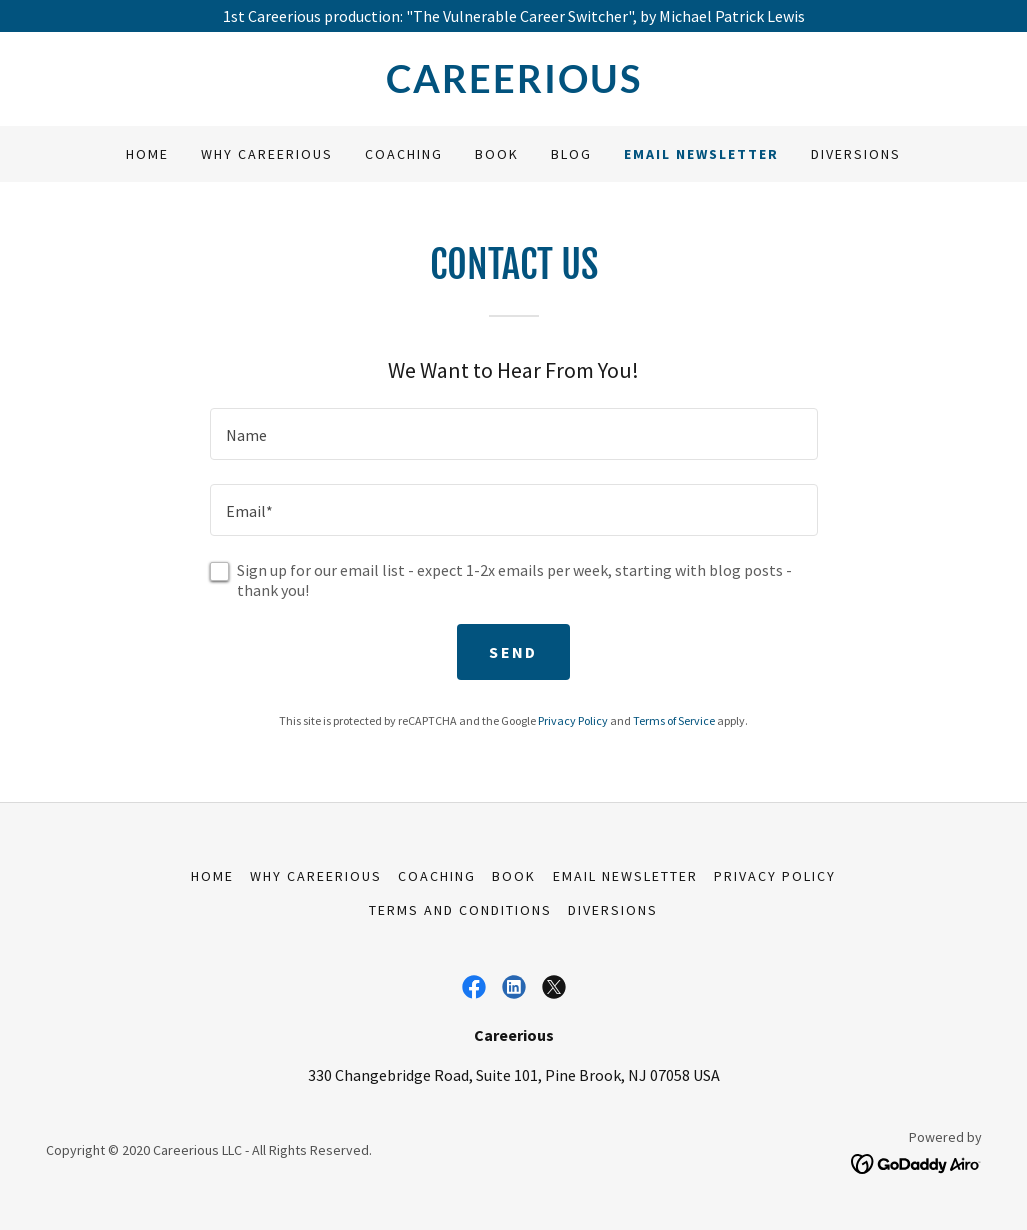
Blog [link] (571, 154)
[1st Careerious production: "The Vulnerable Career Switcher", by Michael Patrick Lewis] (513, 16)
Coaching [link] (404, 154)
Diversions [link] (856, 154)
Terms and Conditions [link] (460, 910)
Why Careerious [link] (267, 154)
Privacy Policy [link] (573, 720)
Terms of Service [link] (674, 720)
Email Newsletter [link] (701, 154)
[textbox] (514, 434)
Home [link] (147, 154)
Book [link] (497, 154)
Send (513, 652)
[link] (514, 87)
